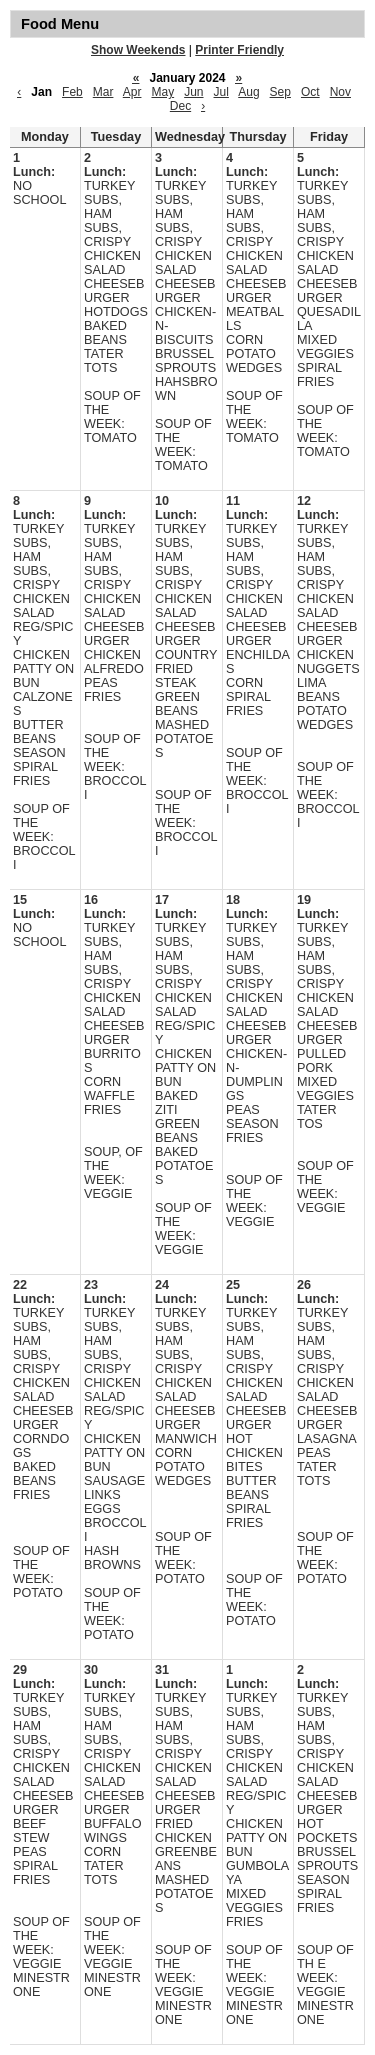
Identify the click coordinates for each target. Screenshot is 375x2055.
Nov (340, 92)
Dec (180, 106)
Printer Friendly (239, 50)
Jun (193, 92)
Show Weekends (138, 50)
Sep (280, 92)
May (162, 92)
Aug (248, 92)
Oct (310, 92)
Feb (72, 92)
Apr (132, 92)
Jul (221, 92)
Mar (103, 92)
